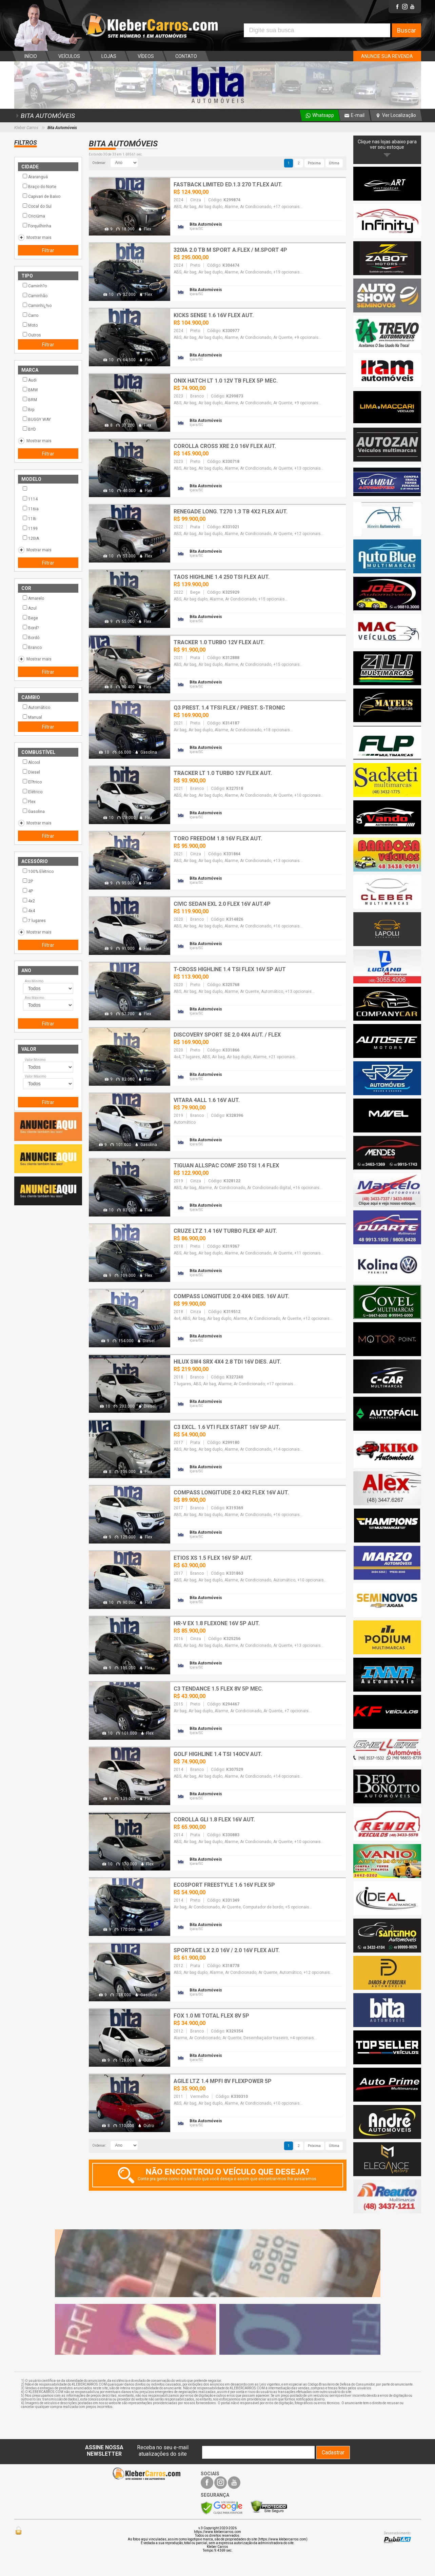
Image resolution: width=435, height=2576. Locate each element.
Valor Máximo (35, 1076)
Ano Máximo (34, 998)
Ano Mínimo (34, 981)
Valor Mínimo (35, 1060)
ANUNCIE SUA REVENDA (387, 56)
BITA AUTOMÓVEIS (44, 116)
